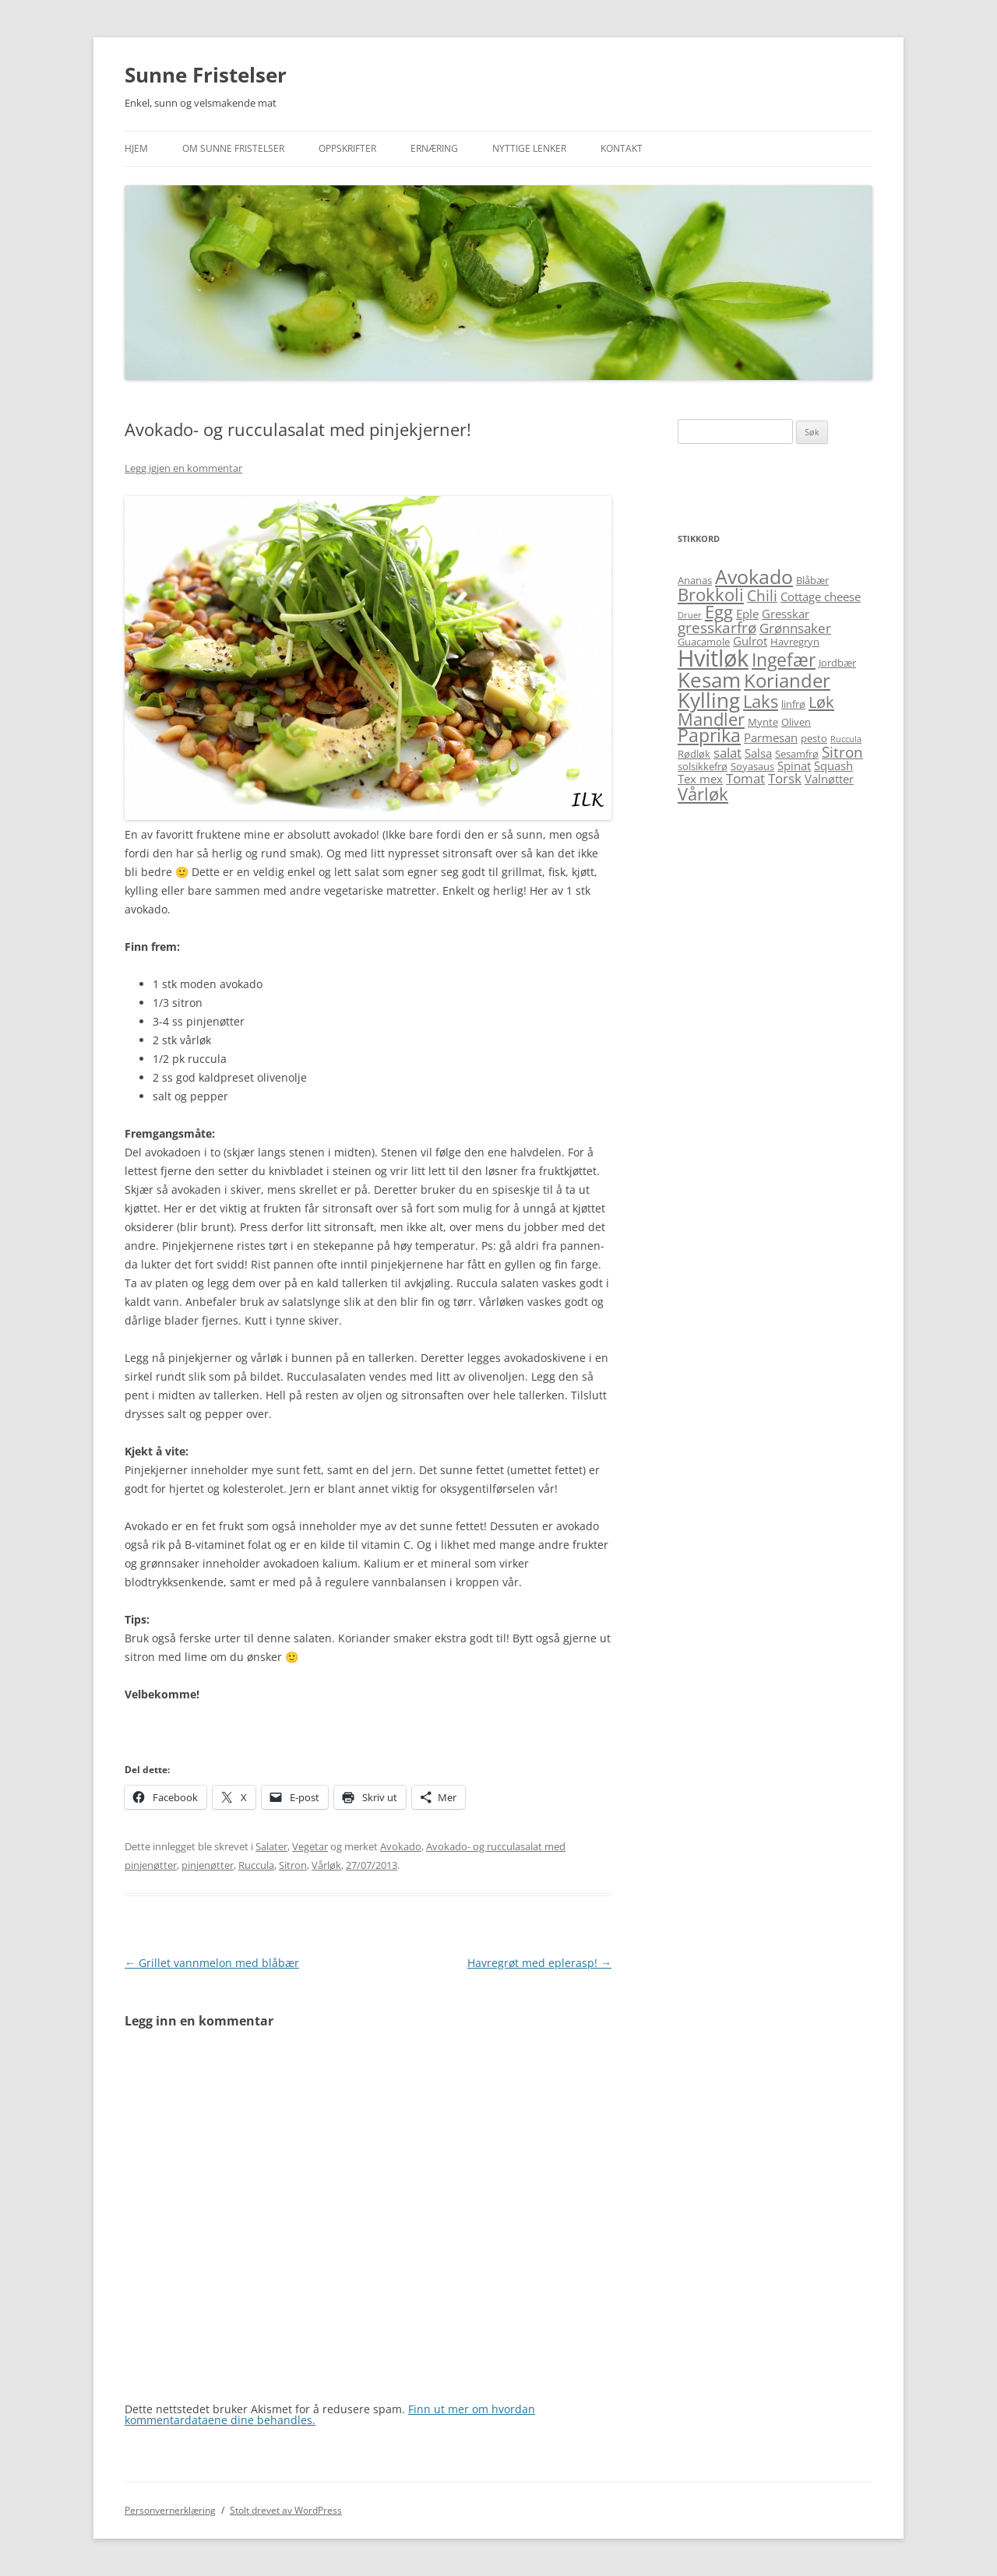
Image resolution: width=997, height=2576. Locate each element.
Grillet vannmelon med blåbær (212, 1962)
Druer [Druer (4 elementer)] (690, 615)
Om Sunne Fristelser (233, 148)
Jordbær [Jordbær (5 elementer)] (837, 663)
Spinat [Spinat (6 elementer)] (794, 765)
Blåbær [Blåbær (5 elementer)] (812, 580)
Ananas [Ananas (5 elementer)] (695, 580)
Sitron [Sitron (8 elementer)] (842, 752)
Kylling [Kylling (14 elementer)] (709, 700)
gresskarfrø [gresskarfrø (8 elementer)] (717, 627)
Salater (271, 1846)
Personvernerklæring (170, 2510)
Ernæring (434, 148)
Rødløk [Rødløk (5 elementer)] (694, 754)
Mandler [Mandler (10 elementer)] (711, 719)
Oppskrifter (347, 148)
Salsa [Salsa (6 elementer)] (758, 753)
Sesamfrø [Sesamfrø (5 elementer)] (797, 754)
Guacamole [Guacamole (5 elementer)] (704, 642)
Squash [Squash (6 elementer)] (833, 765)
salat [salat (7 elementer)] (727, 753)
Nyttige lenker (529, 148)
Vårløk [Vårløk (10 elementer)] (703, 794)
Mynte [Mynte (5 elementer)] (763, 722)
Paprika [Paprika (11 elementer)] (709, 735)
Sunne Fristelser (206, 75)
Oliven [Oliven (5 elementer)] (796, 722)
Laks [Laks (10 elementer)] (760, 701)
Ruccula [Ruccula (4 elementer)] (845, 739)
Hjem (136, 148)
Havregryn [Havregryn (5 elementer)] (794, 642)
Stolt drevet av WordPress (286, 2510)
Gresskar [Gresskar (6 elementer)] (785, 613)
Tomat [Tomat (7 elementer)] (745, 778)
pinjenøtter (207, 1865)
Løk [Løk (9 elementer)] (821, 702)
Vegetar (310, 1846)
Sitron (293, 1865)
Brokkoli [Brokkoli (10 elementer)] (711, 594)
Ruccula (256, 1865)
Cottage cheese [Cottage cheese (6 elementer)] (820, 596)
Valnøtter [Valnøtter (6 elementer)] (829, 778)
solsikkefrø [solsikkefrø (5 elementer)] (702, 766)
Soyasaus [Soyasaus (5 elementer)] (752, 766)
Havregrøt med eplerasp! (539, 1962)
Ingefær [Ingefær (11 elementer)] (784, 660)
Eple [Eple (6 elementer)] (747, 613)
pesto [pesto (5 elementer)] (814, 738)
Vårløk (326, 1865)
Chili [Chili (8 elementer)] (762, 595)
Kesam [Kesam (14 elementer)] (709, 680)
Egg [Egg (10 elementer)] (719, 611)
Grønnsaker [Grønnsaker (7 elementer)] (795, 628)
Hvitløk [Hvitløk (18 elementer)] (713, 658)
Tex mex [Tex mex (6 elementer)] (700, 778)
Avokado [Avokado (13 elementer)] (754, 576)
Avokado (400, 1846)
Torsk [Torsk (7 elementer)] (784, 778)
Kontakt (622, 148)
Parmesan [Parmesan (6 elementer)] (771, 737)
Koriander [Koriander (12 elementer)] (787, 680)
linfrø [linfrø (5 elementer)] (793, 704)
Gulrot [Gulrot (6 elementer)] (750, 640)
